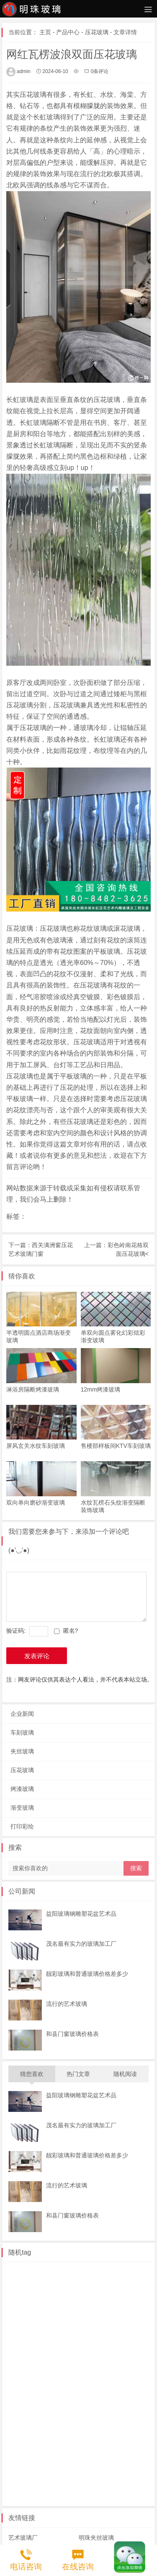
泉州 (133, 2392)
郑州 (41, 2474)
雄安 (64, 2460)
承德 (64, 2447)
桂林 (18, 2419)
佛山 (18, 2364)
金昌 (87, 2405)
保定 (41, 2447)
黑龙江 (90, 2474)
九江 (110, 2281)
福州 (41, 2405)
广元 (18, 2337)
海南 (41, 2433)
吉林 (64, 2337)
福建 (110, 2392)
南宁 (87, 2419)
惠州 (18, 2350)
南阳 (18, 2474)
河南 (87, 2460)
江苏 (18, 2268)
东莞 (87, 2350)
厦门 (18, 2405)
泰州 (64, 2268)
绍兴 (41, 2378)
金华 (87, 2364)
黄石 (87, 2488)
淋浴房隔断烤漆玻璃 (32, 1386)
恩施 (41, 2488)
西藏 (41, 2337)
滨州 (18, 2309)
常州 (110, 2268)
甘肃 (64, 2405)
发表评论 (36, 1650)
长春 (87, 2337)
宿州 (41, 2392)
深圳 (41, 2350)
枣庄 (41, 2309)
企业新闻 (22, 1708)
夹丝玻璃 (22, 1745)
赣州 (87, 2281)
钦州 (110, 2419)
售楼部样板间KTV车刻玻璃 (116, 1441)
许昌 (110, 2460)
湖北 (116, 2474)
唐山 (18, 2447)
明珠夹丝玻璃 (96, 2531)
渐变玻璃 (22, 1801)
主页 (45, 32)
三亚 (133, 2433)
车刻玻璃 (22, 1726)
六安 (133, 2378)
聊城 (64, 2309)
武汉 (18, 2488)
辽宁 (18, 2295)
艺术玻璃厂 (23, 2531)
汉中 (18, 2323)
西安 (64, 2323)
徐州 (18, 2281)
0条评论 (100, 71)
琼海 (110, 2433)
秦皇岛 (90, 2447)
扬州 (64, 2281)
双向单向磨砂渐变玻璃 (35, 1496)
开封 (64, 2474)
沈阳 (41, 2295)
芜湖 (64, 2392)
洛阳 (133, 2460)
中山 (110, 2350)
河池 (64, 2419)
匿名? (70, 1625)
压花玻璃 (96, 32)
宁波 (110, 2364)
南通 (41, 2268)
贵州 (133, 2419)
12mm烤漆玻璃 (101, 1386)
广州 (133, 2350)
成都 (87, 2323)
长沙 (110, 2337)
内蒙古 (67, 2295)
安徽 (110, 2378)
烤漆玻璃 (22, 1783)
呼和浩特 (99, 2295)
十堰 (64, 2488)
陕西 (133, 2309)
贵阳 (18, 2433)
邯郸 (18, 2460)
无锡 (41, 2281)
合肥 (87, 2392)
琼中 (64, 2433)
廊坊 (41, 2460)
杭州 (18, 2378)
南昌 (133, 2281)
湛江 (64, 2350)
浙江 (64, 2364)
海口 (87, 2433)
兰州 (133, 2405)
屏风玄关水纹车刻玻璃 (35, 1441)
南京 (133, 2268)
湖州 (87, 2378)
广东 (133, 2337)
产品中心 (68, 32)
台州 (133, 2364)
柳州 (41, 2419)
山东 (128, 2295)
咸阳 (41, 2323)
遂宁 (133, 2323)
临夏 (110, 2405)
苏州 (87, 2268)
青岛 (87, 2309)
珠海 (41, 2364)
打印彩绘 (22, 1820)
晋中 (110, 2309)
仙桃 (110, 2488)
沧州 (116, 2447)
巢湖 (18, 2392)
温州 (64, 2378)
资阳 (110, 2323)
